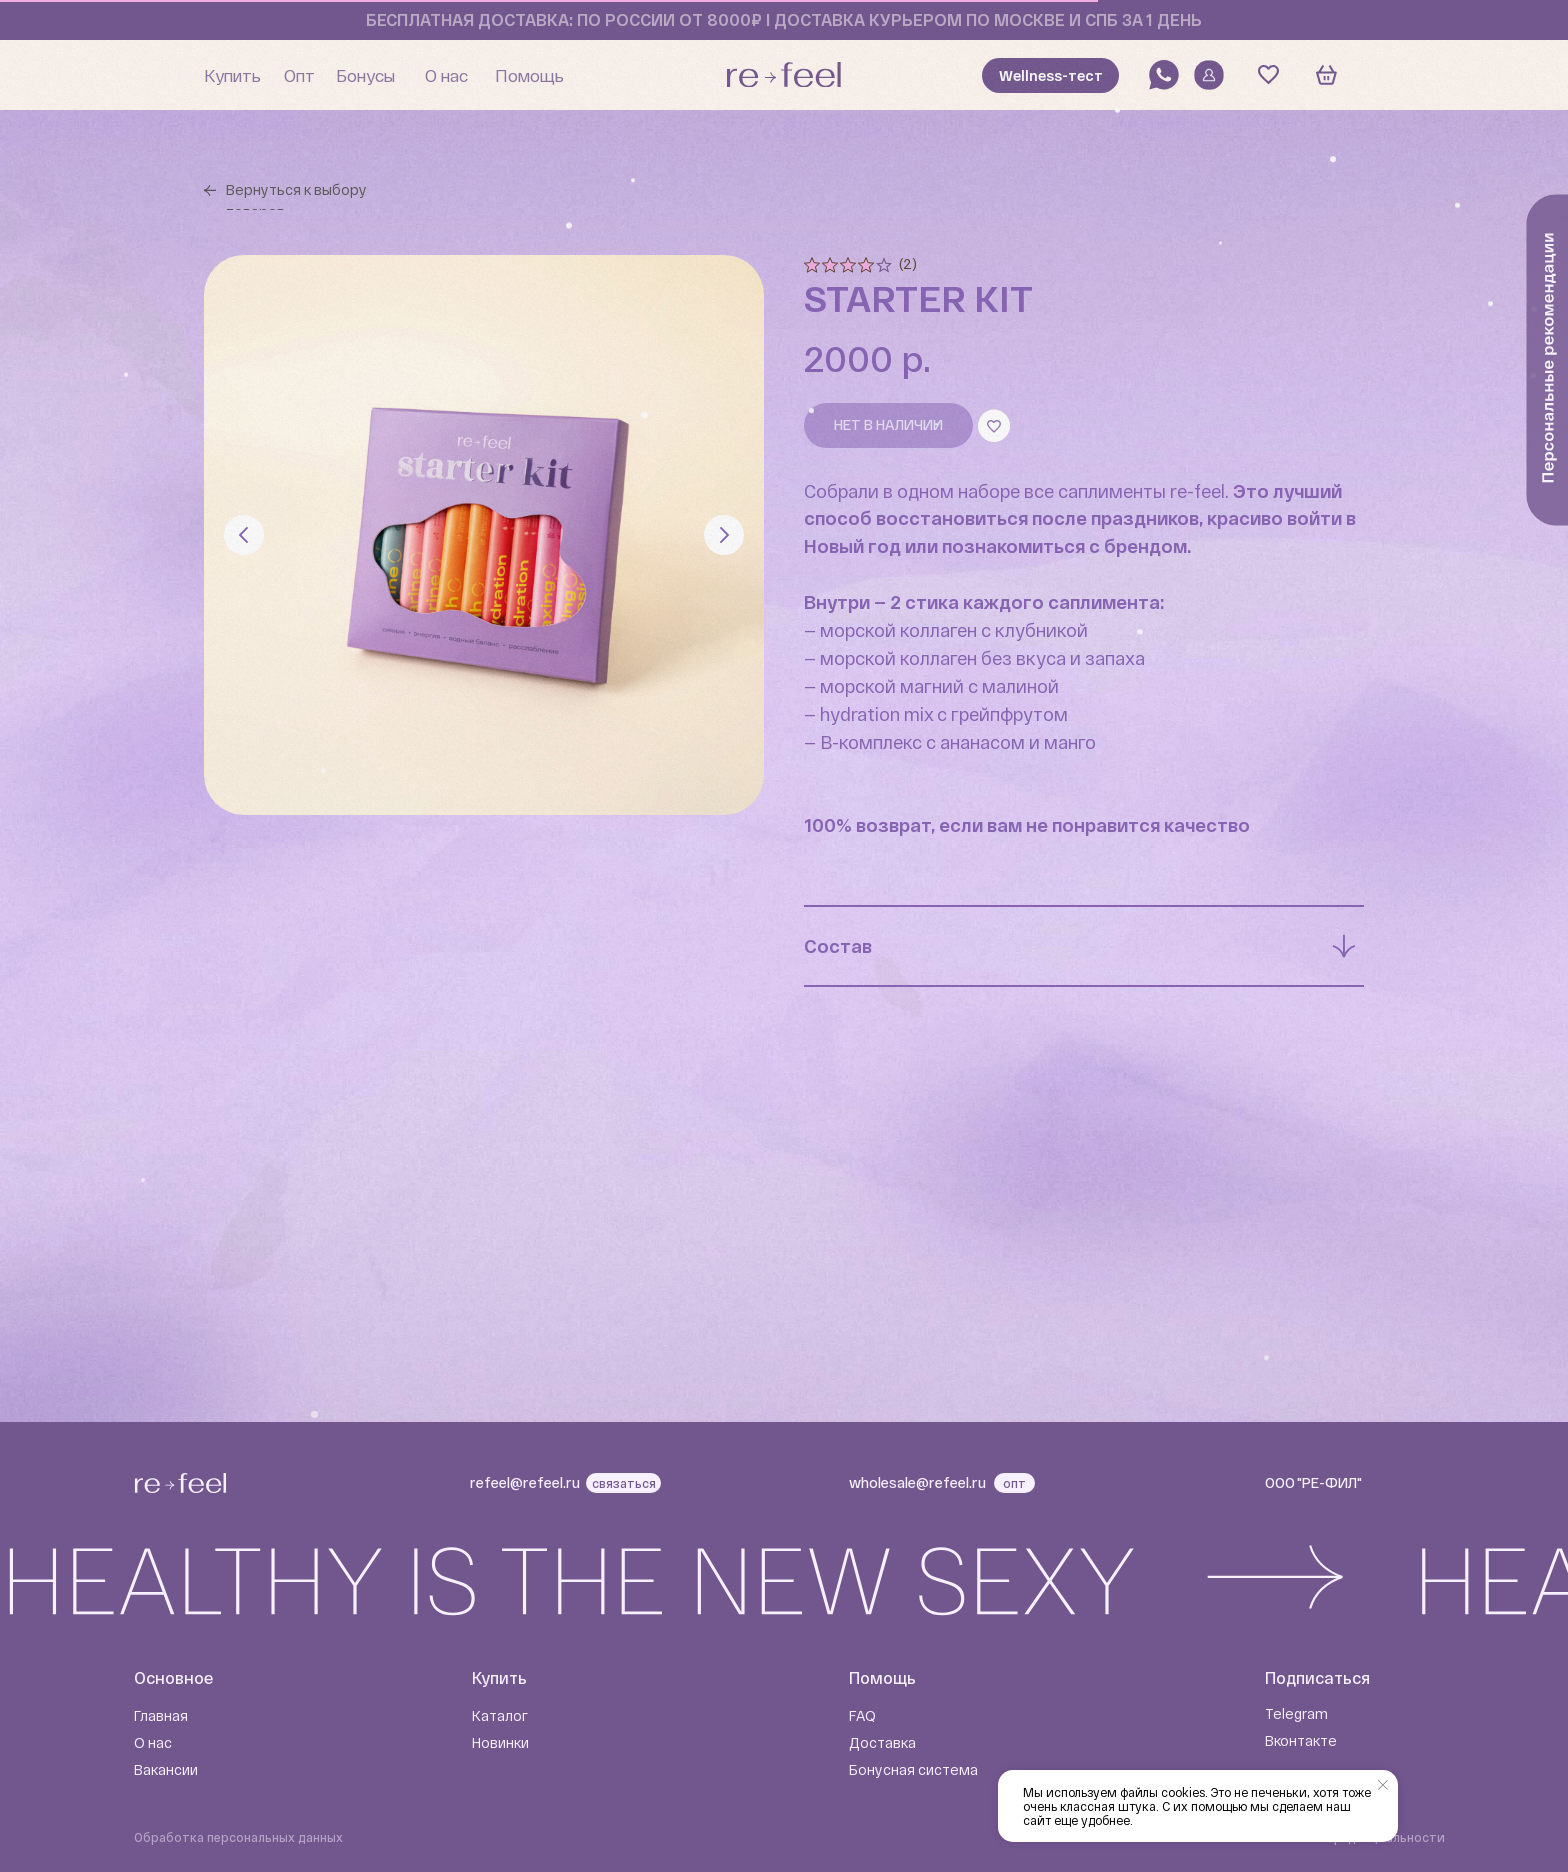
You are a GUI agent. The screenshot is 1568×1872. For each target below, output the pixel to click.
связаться (624, 1483)
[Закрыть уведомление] (1383, 1785)
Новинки (500, 1742)
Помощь (529, 75)
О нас (446, 75)
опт (1014, 1483)
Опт (299, 75)
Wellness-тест (1051, 75)
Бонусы (365, 75)
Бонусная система (913, 1769)
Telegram (1296, 1713)
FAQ (862, 1715)
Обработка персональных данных (238, 1837)
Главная (161, 1715)
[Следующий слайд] (724, 535)
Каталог (500, 1715)
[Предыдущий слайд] (244, 535)
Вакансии (166, 1769)
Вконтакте (1301, 1740)
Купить (232, 75)
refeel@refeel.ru (525, 1482)
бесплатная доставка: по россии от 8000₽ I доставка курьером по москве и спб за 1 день (784, 19)
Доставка (882, 1742)
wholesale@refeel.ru (917, 1482)
